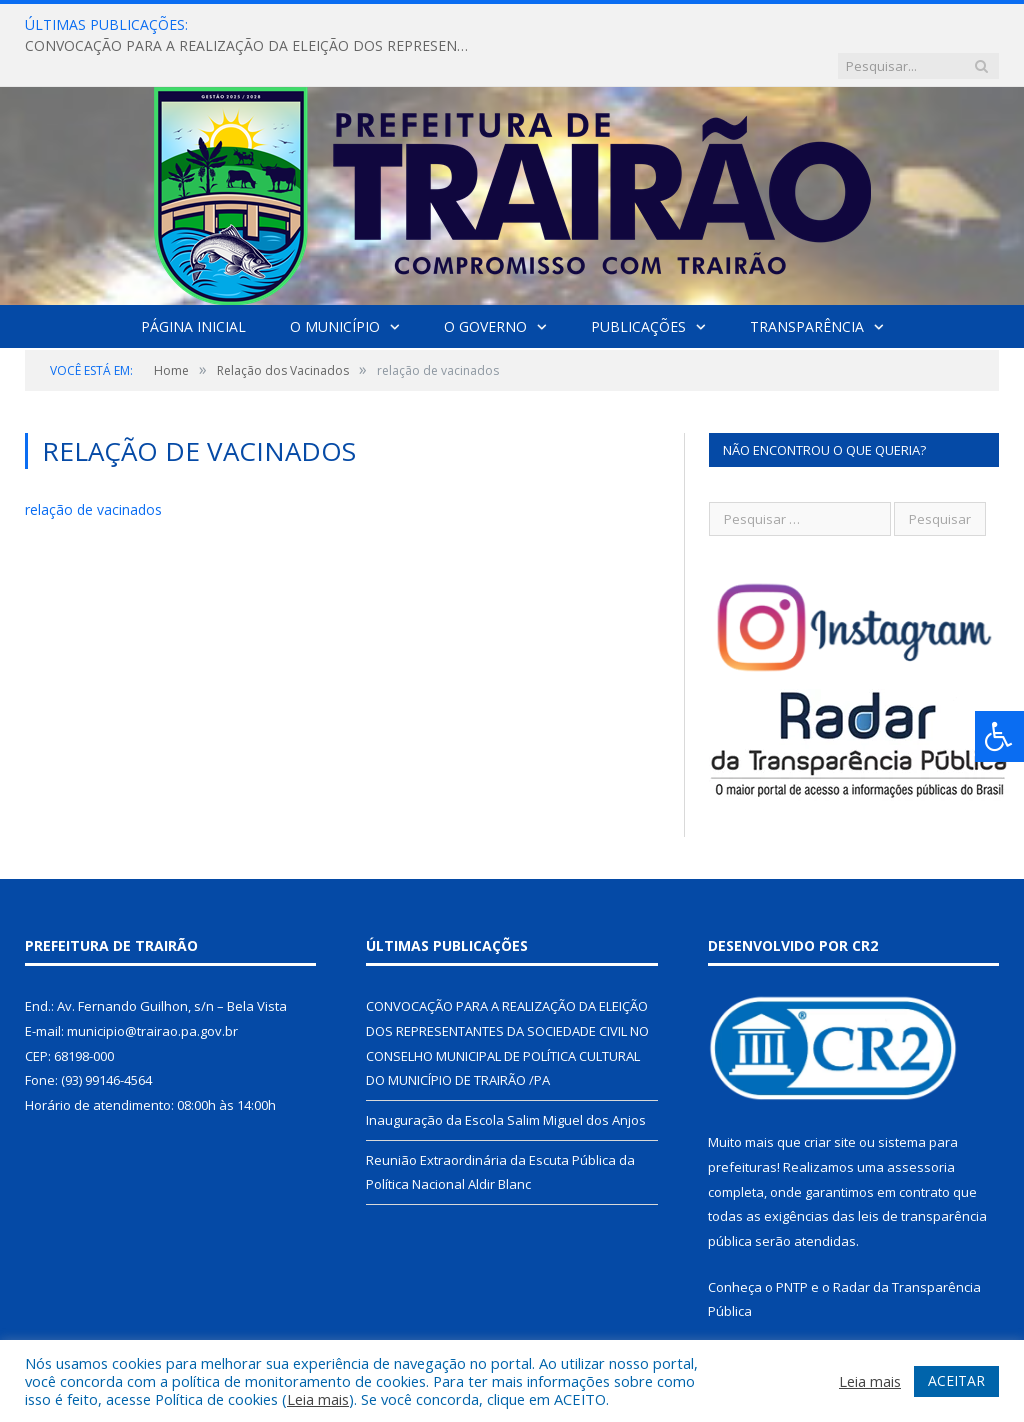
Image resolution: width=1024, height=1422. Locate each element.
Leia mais (318, 1399)
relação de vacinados (93, 468)
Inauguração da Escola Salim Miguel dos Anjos (506, 1079)
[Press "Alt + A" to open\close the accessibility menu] (999, 736)
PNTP (792, 1246)
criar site (830, 1101)
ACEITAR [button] (956, 1380)
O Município (335, 285)
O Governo (485, 285)
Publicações (638, 285)
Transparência (807, 285)
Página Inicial (193, 285)
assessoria (921, 1126)
